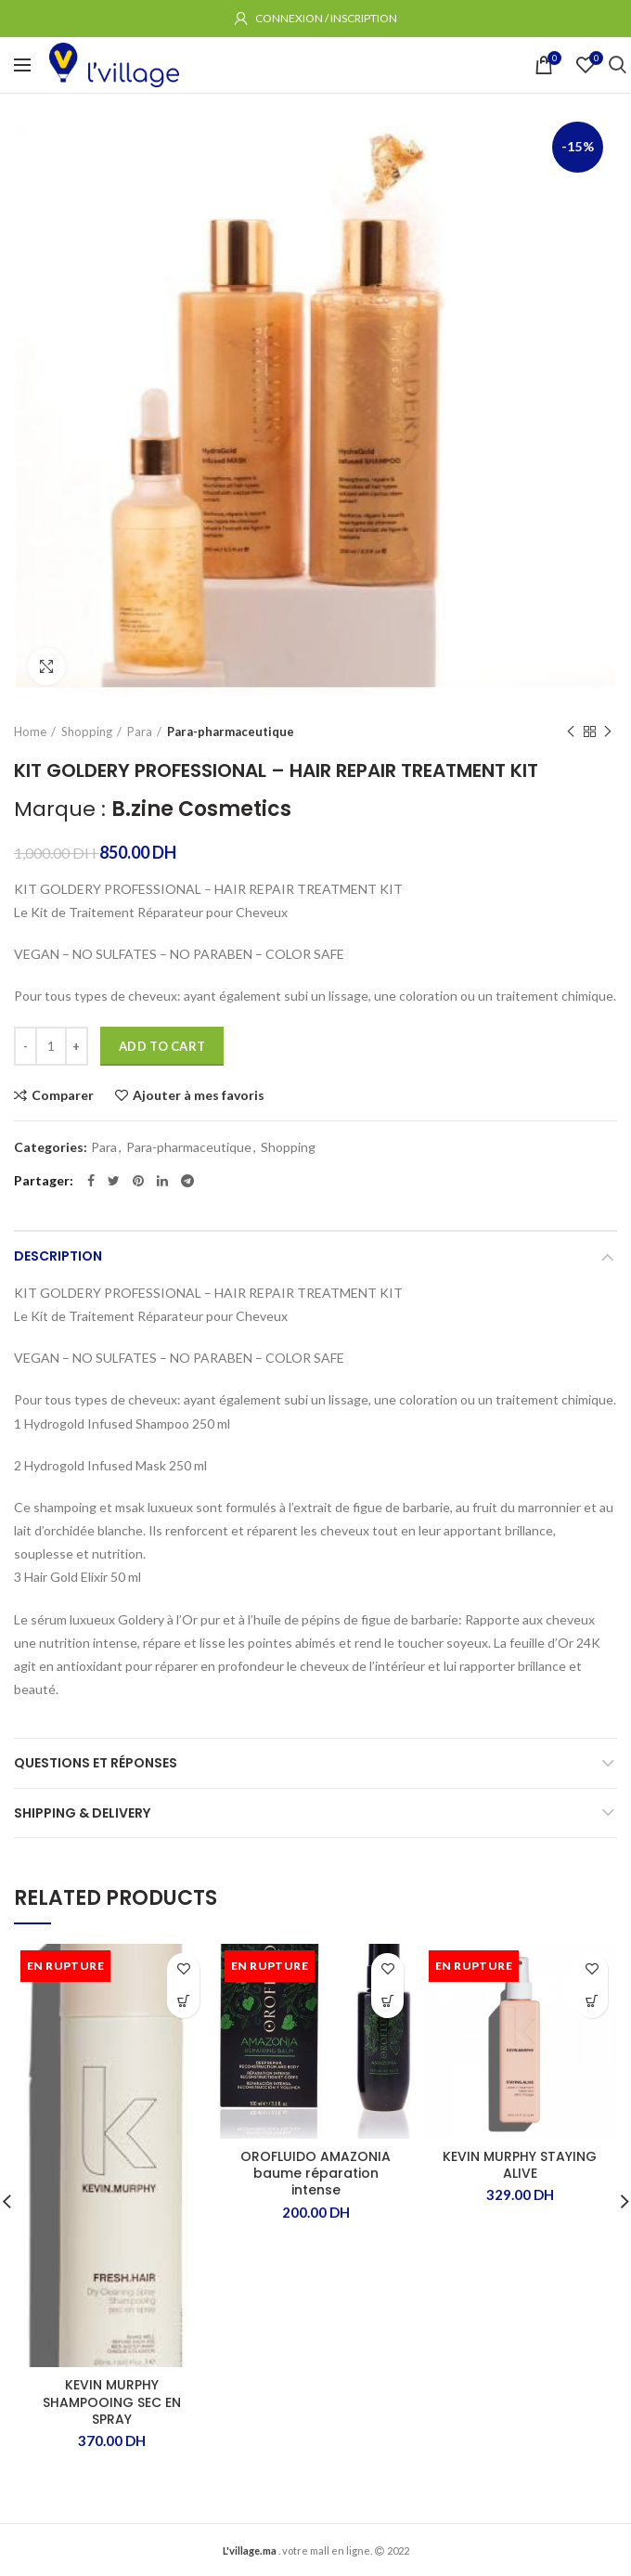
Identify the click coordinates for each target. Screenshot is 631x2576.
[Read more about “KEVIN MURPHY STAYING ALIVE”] (591, 2002)
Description (58, 1256)
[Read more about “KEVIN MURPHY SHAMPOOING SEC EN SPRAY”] (183, 2002)
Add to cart (162, 1046)
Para (139, 731)
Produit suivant (607, 732)
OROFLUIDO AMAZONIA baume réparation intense (315, 2173)
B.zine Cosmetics (201, 809)
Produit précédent (570, 732)
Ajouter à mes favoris (198, 1095)
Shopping (86, 731)
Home (30, 731)
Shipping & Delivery (82, 1813)
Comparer (63, 1095)
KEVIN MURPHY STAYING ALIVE (520, 2164)
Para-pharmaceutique (230, 731)
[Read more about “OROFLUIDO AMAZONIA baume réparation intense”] (387, 2002)
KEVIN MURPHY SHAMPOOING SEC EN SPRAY (112, 2401)
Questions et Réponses (95, 1763)
